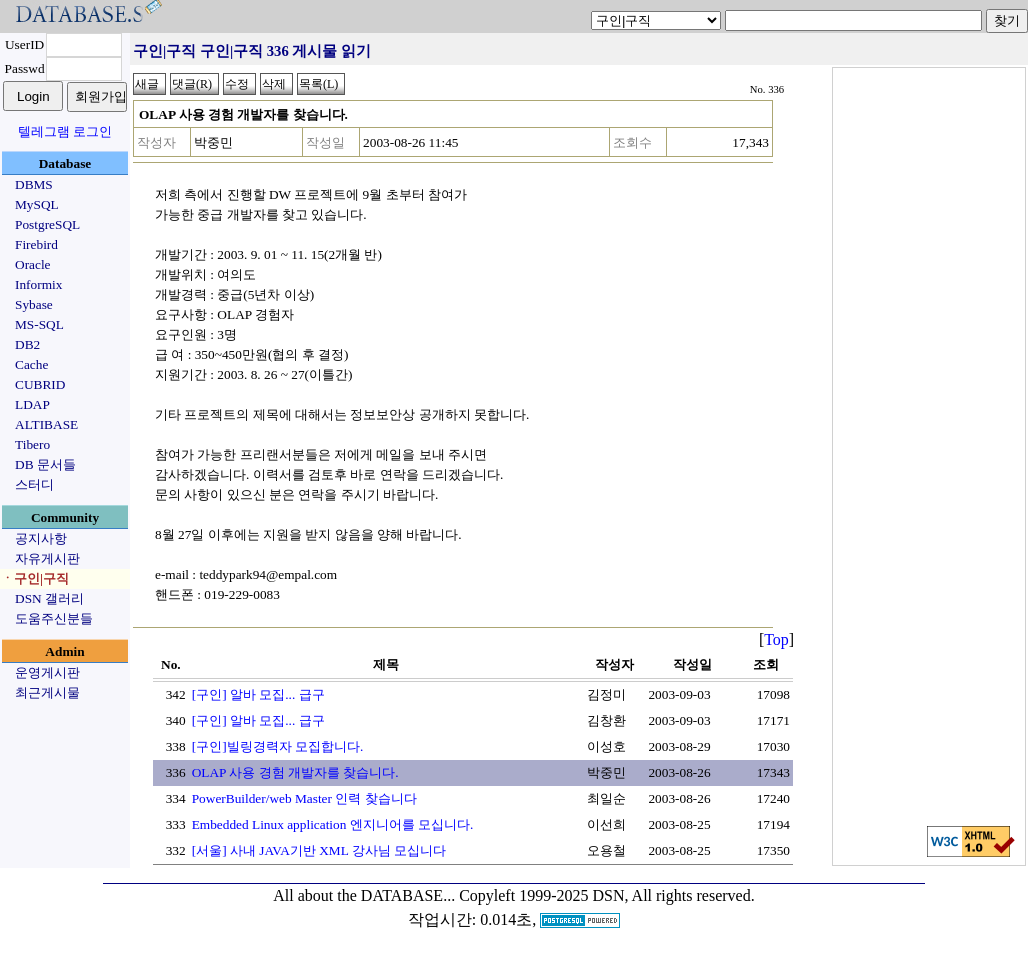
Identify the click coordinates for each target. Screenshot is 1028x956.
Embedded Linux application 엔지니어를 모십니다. (333, 824)
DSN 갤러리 (49, 598)
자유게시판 (47, 558)
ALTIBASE (46, 424)
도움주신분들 (54, 618)
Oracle (33, 264)
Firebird (36, 244)
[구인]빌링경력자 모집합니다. (278, 746)
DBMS (34, 184)
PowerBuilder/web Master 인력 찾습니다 (304, 798)
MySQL (37, 204)
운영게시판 (47, 672)
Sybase (34, 304)
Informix (38, 284)
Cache (31, 364)
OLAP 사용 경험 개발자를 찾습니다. (295, 772)
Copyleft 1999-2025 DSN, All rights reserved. (607, 895)
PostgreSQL (47, 224)
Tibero (32, 444)
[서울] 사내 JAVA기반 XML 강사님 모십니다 (319, 850)
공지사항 (41, 538)
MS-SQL (39, 324)
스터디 (34, 484)
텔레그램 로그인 (65, 131)
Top (776, 639)
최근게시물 (47, 692)
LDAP (32, 404)
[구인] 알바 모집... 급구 (258, 694)
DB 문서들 (45, 464)
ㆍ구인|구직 (35, 578)
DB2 (27, 344)
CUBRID (40, 384)
